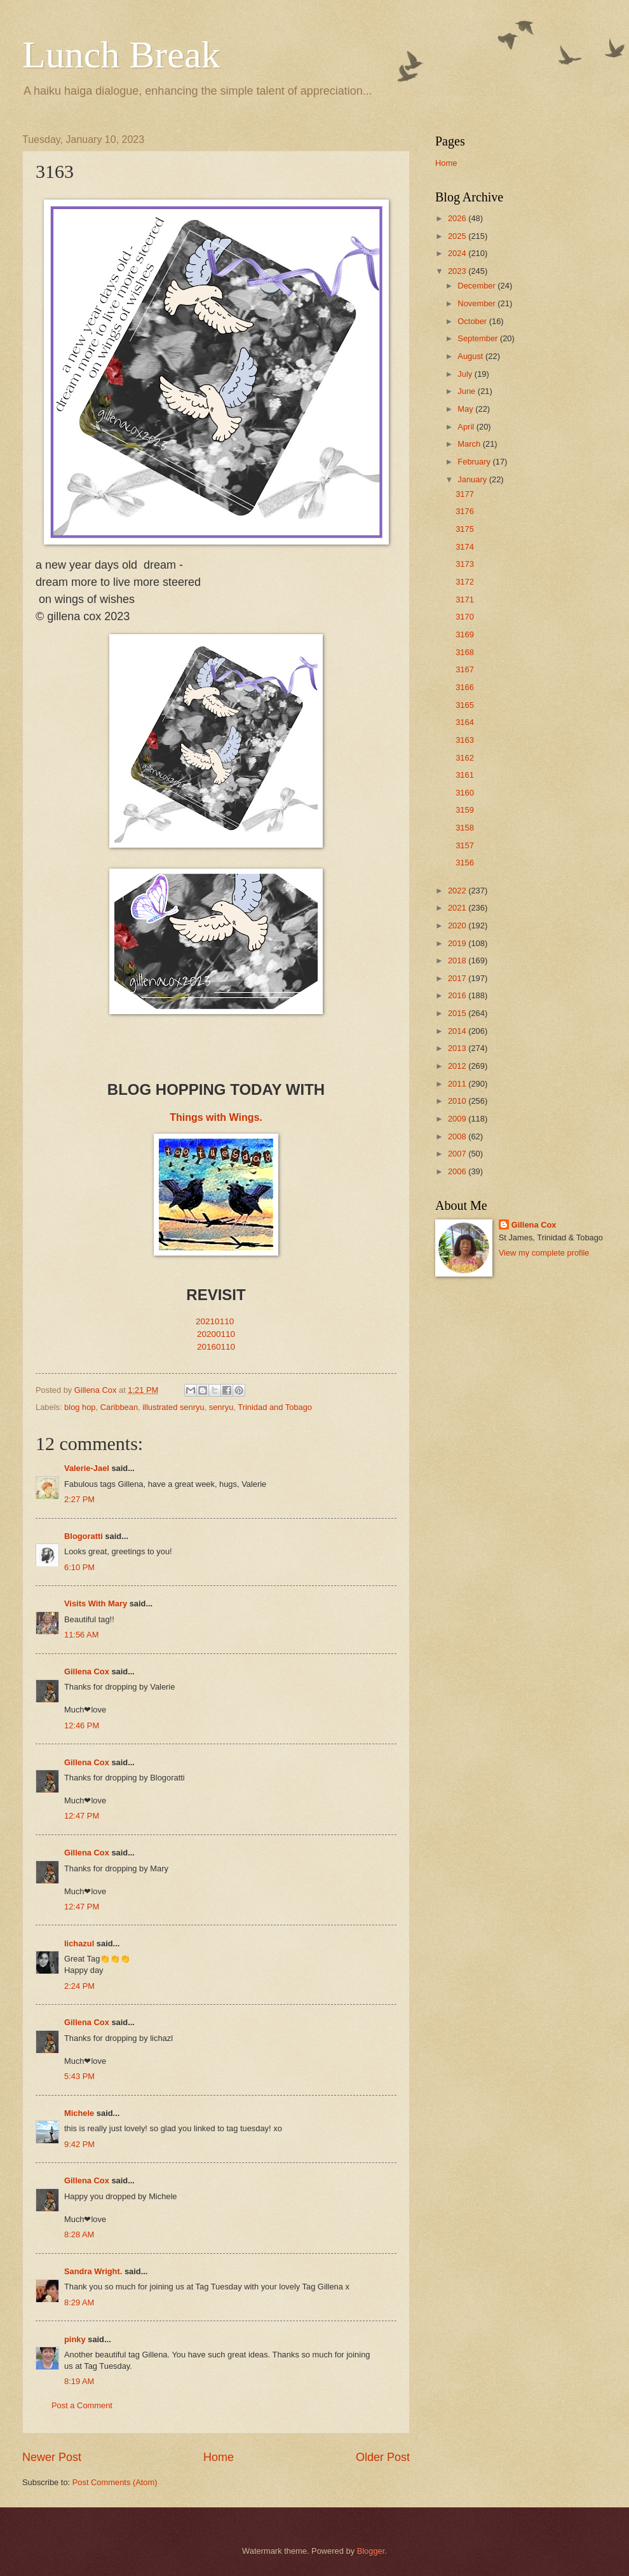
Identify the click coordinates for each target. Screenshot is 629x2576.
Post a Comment (81, 2405)
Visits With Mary (95, 1603)
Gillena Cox (86, 1671)
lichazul (79, 1943)
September (478, 338)
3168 (465, 652)
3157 (465, 845)
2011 (458, 1083)
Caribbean (119, 1407)
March (469, 444)
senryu (221, 1407)
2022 (458, 890)
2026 (458, 218)
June (467, 391)
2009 (458, 1118)
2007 (458, 1153)
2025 (458, 236)
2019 (458, 943)
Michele (79, 2113)
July (465, 374)
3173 (465, 564)
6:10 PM (79, 1567)
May (466, 409)
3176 (465, 511)
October (473, 321)
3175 (465, 529)
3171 (465, 599)
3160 (465, 792)
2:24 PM (79, 1986)
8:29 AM (79, 2302)
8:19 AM (79, 2381)
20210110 (215, 1321)
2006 (458, 1171)
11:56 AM (81, 1634)
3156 (465, 862)
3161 (465, 775)
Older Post (383, 2457)
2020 (458, 925)
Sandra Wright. (93, 2271)
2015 (458, 1013)
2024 (458, 253)
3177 (465, 494)
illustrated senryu (173, 1407)
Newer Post (51, 2457)
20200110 (216, 1334)
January (473, 479)
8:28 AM (79, 2234)
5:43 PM (79, 2076)
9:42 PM (79, 2144)
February (474, 461)
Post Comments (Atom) (115, 2482)
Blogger (371, 2551)
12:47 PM (81, 1815)
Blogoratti (83, 1536)
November (477, 303)
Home (218, 2457)
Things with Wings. (216, 1117)
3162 (465, 758)
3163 (465, 740)
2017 (458, 978)
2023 (458, 271)
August (471, 356)
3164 (465, 722)
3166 (465, 687)
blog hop (79, 1407)
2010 (458, 1101)
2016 (458, 995)
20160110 (216, 1347)
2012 (458, 1066)
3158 (465, 827)
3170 (465, 616)
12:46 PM (81, 1725)
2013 (458, 1048)
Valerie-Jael (86, 1468)
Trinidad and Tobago (275, 1407)
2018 (458, 960)
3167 (465, 669)
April (466, 426)
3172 (465, 581)
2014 (458, 1031)
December (477, 285)
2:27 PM (79, 1499)
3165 (465, 705)
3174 (465, 547)
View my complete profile (544, 1252)
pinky (75, 2339)
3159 (465, 810)
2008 (458, 1136)
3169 (465, 634)
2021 (458, 907)
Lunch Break (121, 55)
